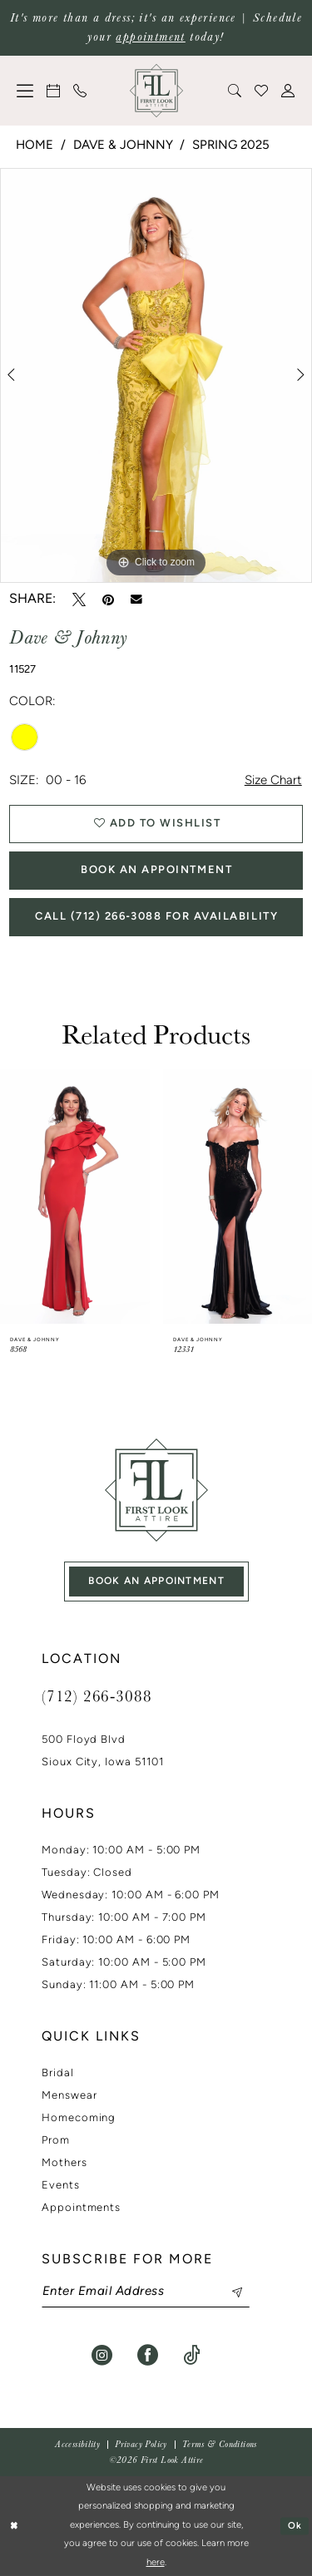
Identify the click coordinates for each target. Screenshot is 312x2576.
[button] (26, 90)
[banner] (156, 90)
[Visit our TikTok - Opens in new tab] (192, 2355)
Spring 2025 (231, 146)
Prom (56, 2140)
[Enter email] (146, 2292)
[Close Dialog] (14, 2526)
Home (34, 146)
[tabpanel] (156, 376)
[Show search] (235, 91)
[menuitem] (26, 90)
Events (61, 2185)
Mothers (64, 2163)
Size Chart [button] (273, 781)
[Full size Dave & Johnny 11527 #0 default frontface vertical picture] (156, 376)
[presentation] (75, 1196)
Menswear (69, 2095)
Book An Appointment (156, 870)
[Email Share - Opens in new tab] (136, 599)
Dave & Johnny (123, 146)
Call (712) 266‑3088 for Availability (156, 916)
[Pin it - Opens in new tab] (108, 599)
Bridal (58, 2073)
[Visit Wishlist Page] (262, 91)
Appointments (81, 2208)
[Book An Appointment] (54, 91)
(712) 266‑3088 (96, 1695)
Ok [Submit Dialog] (295, 2525)
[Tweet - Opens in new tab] (79, 599)
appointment (150, 37)
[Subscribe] (229, 2292)
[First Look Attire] (156, 1490)
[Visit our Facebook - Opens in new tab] (147, 2355)
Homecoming (79, 2118)
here (155, 2563)
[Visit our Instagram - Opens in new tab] (102, 2355)
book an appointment (156, 1582)
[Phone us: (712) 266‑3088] (80, 91)
